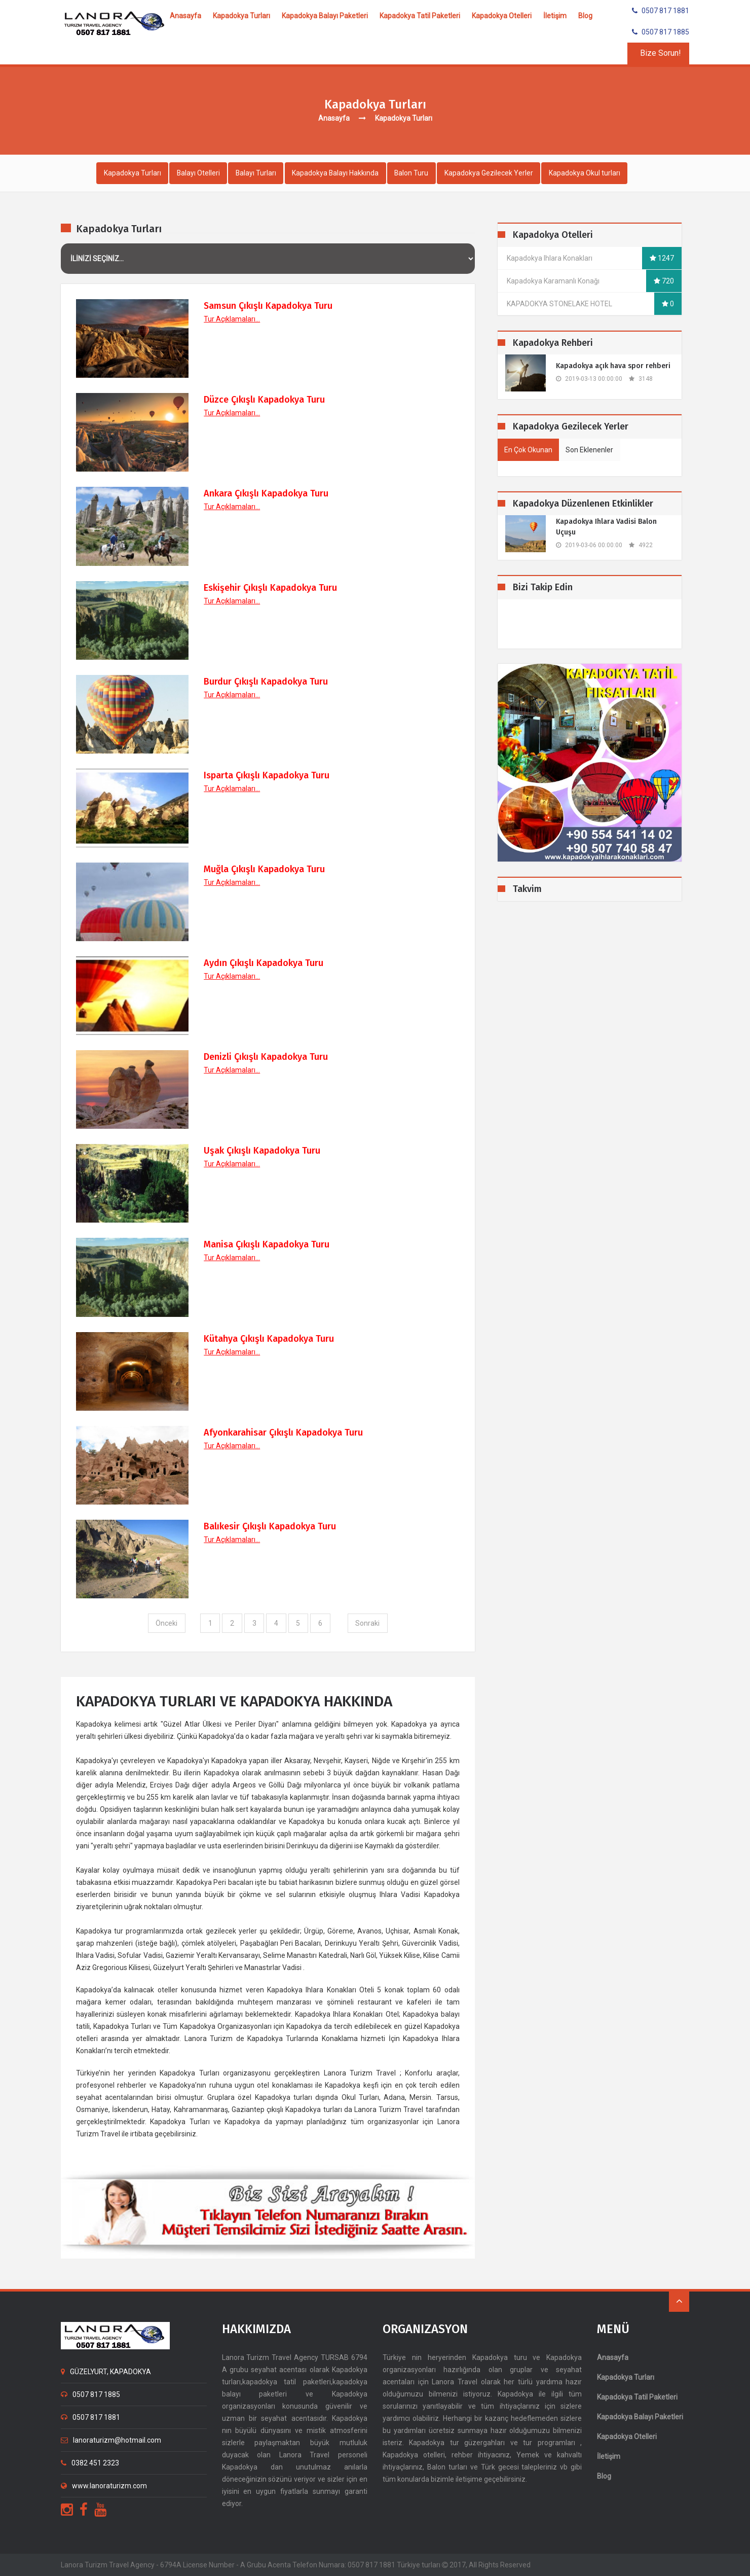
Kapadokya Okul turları (589, 173)
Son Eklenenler (589, 450)
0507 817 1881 (660, 11)
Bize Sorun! (660, 53)
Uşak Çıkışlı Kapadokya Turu (262, 1151)
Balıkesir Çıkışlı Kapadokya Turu (270, 1526)
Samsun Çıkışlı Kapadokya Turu (268, 306)
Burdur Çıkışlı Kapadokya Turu (266, 681)
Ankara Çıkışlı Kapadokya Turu (266, 493)
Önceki (165, 1623)
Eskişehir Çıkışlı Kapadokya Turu (270, 587)
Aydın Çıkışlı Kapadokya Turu (263, 963)
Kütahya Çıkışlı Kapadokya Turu (269, 1338)
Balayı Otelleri (199, 173)
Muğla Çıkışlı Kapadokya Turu (264, 869)
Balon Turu (415, 173)
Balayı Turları (257, 173)
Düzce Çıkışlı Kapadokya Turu (264, 400)
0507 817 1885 (660, 32)
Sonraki (368, 1623)
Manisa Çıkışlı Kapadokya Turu (266, 1244)
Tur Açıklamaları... (232, 319)
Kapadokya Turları (132, 173)
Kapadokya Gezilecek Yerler (492, 173)
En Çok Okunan (528, 450)
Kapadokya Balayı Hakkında (338, 173)
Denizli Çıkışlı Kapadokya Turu (266, 1057)
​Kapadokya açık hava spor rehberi (613, 366)
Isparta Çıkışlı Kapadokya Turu (266, 775)
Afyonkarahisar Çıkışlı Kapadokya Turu (283, 1432)
